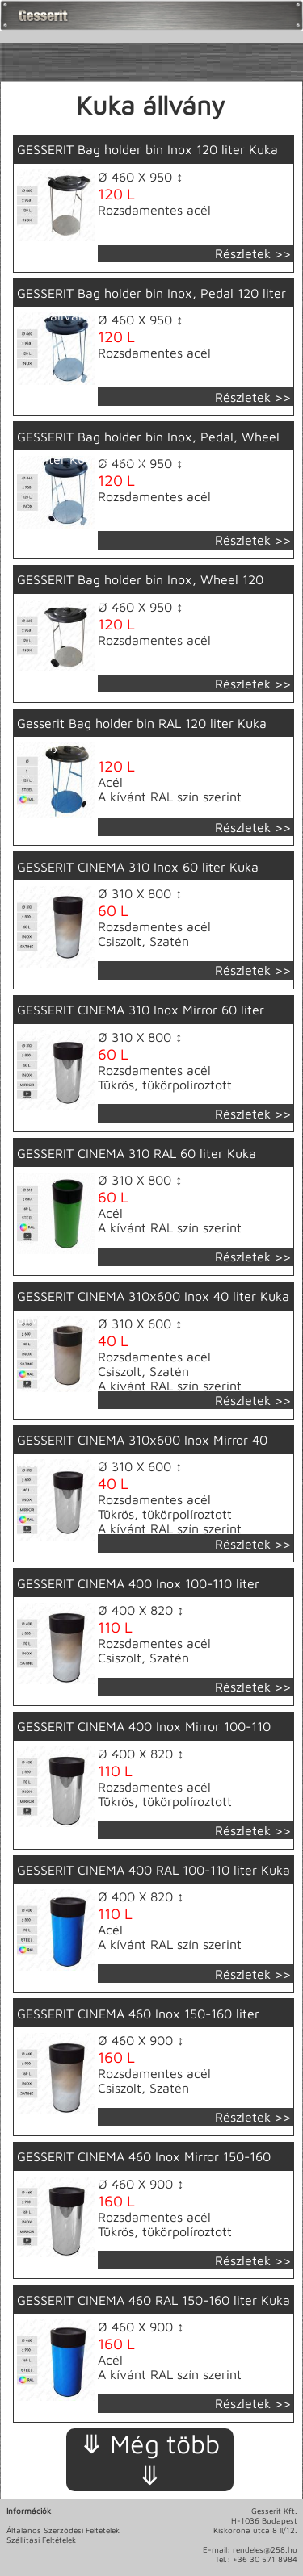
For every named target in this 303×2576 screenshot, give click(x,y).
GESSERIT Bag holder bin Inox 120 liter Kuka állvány (147, 160)
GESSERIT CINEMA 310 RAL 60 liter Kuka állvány (136, 1164)
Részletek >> (253, 253)
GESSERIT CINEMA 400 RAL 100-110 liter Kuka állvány (153, 1881)
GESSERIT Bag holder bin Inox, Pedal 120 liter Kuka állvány (151, 304)
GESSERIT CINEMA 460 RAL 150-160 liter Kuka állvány (153, 2311)
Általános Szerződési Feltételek (63, 2530)
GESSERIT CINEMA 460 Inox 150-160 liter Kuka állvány (138, 2024)
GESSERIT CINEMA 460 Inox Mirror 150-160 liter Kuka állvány (144, 2167)
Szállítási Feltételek (41, 2540)
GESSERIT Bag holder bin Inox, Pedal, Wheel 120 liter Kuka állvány (148, 447)
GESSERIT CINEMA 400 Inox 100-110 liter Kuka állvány (138, 1594)
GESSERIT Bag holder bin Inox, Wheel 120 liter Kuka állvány (140, 590)
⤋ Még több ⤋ (150, 2459)
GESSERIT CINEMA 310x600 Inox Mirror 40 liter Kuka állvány (142, 1451)
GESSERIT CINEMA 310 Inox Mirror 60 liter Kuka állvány (140, 1020)
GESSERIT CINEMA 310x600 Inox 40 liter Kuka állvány (153, 1307)
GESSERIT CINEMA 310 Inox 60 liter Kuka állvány (138, 878)
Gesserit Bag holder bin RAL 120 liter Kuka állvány (142, 734)
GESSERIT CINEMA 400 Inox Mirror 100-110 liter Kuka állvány (144, 1737)
